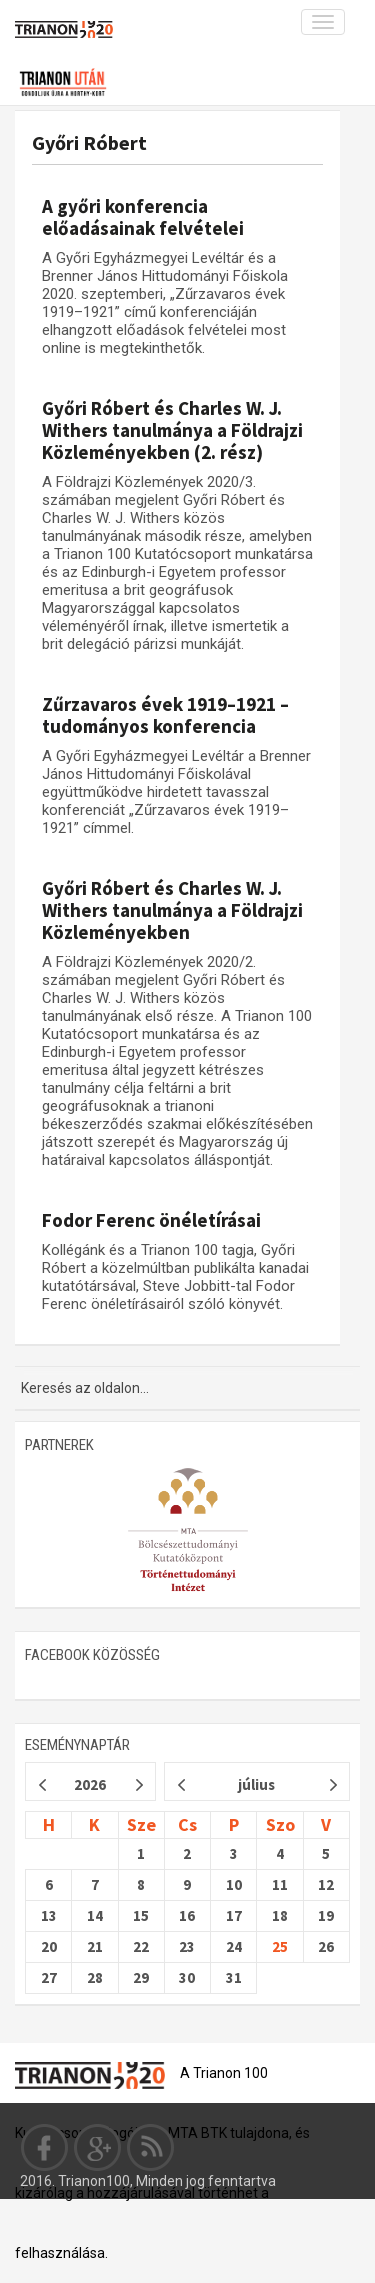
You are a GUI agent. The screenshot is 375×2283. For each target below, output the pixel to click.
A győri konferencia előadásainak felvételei (143, 217)
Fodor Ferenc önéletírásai (151, 1220)
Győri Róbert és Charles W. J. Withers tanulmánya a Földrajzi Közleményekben (172, 910)
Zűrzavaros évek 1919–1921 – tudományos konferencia (165, 715)
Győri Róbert (89, 142)
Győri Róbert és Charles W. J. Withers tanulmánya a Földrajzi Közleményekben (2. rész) (172, 430)
